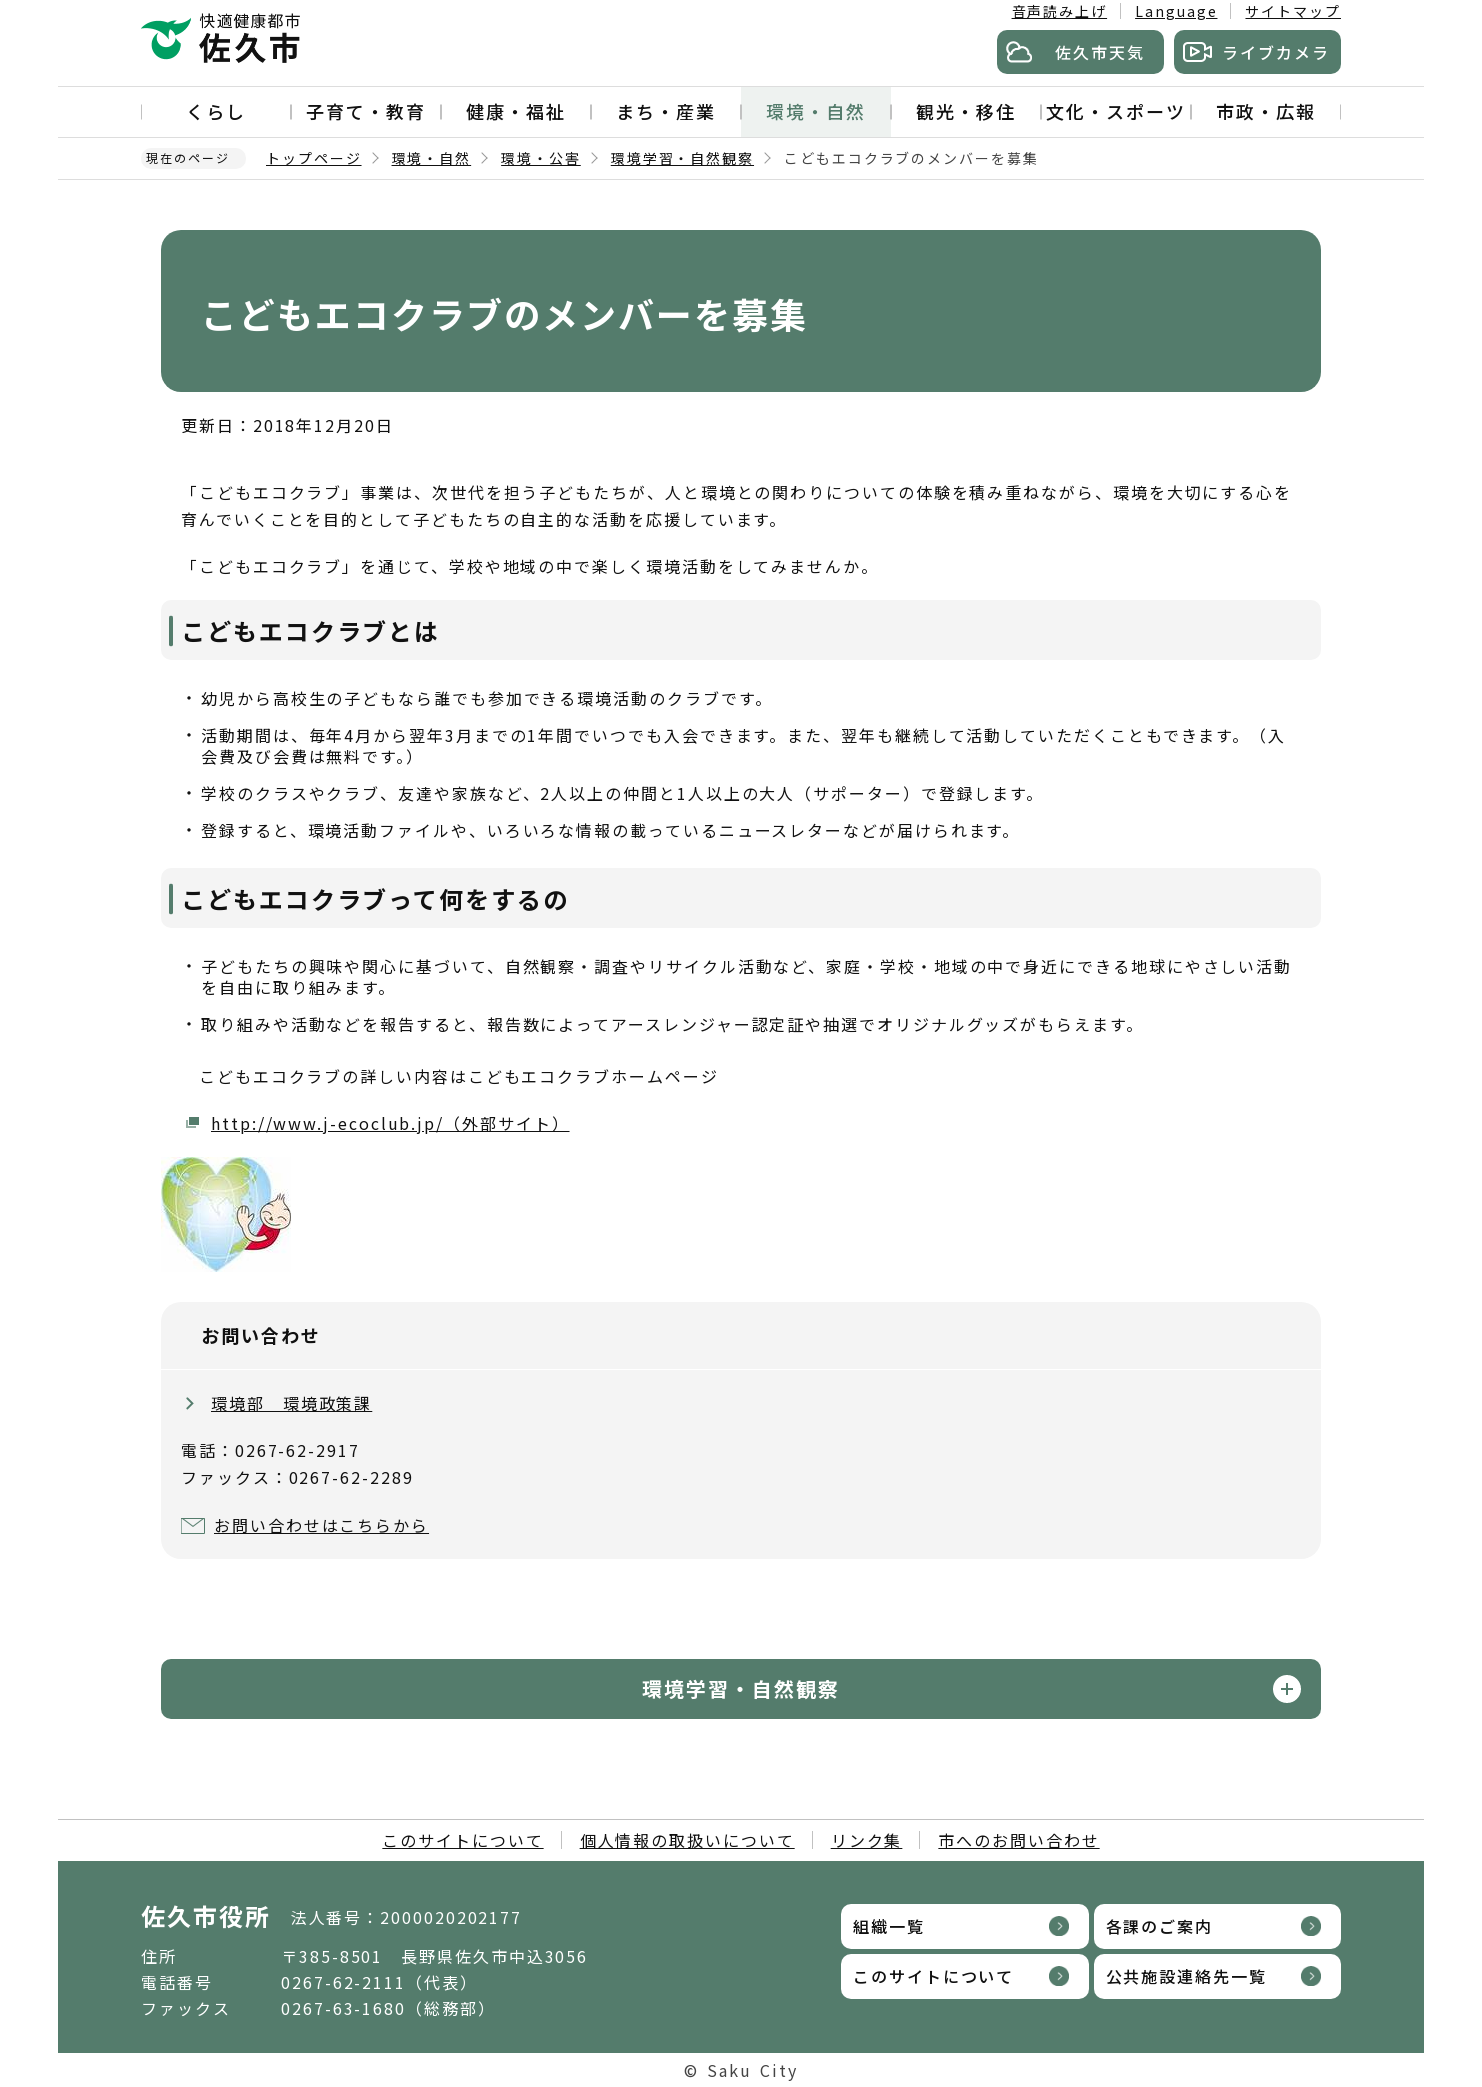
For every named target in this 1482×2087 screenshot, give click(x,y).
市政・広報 (1266, 111)
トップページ (314, 158)
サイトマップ (1293, 11)
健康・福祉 (516, 111)
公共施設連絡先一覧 (1186, 1976)
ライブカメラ (1276, 52)
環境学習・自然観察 (682, 158)
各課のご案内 (1160, 1926)
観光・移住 (966, 111)
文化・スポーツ (1115, 111)
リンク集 (867, 1840)
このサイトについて (462, 1840)
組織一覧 (889, 1926)
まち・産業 (666, 111)
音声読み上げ (1060, 11)
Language (1176, 11)
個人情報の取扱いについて (687, 1840)
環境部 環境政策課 (291, 1403)
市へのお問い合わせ (1018, 1840)
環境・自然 (816, 111)
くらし (216, 111)
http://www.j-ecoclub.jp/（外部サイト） (390, 1123)
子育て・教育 (366, 111)
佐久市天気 (1100, 52)
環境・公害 (541, 158)
